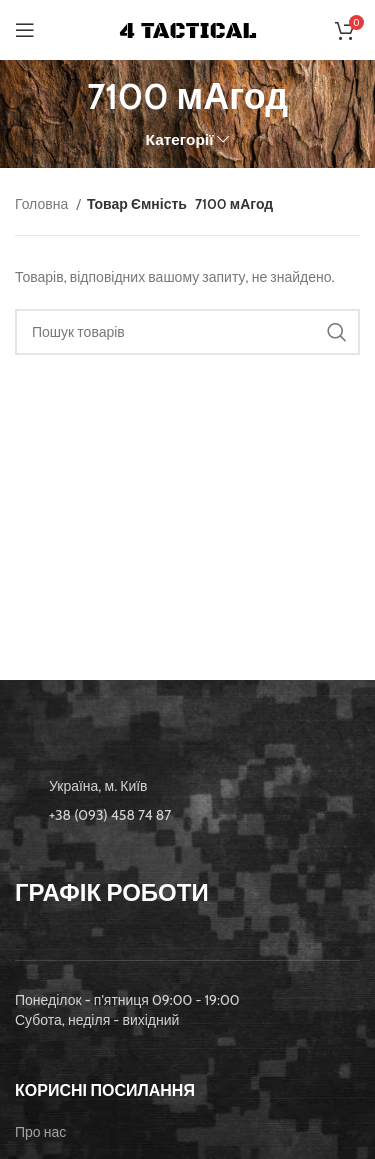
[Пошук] (187, 332)
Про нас (40, 1132)
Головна (43, 204)
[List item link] (187, 815)
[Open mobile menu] (25, 30)
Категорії (180, 139)
